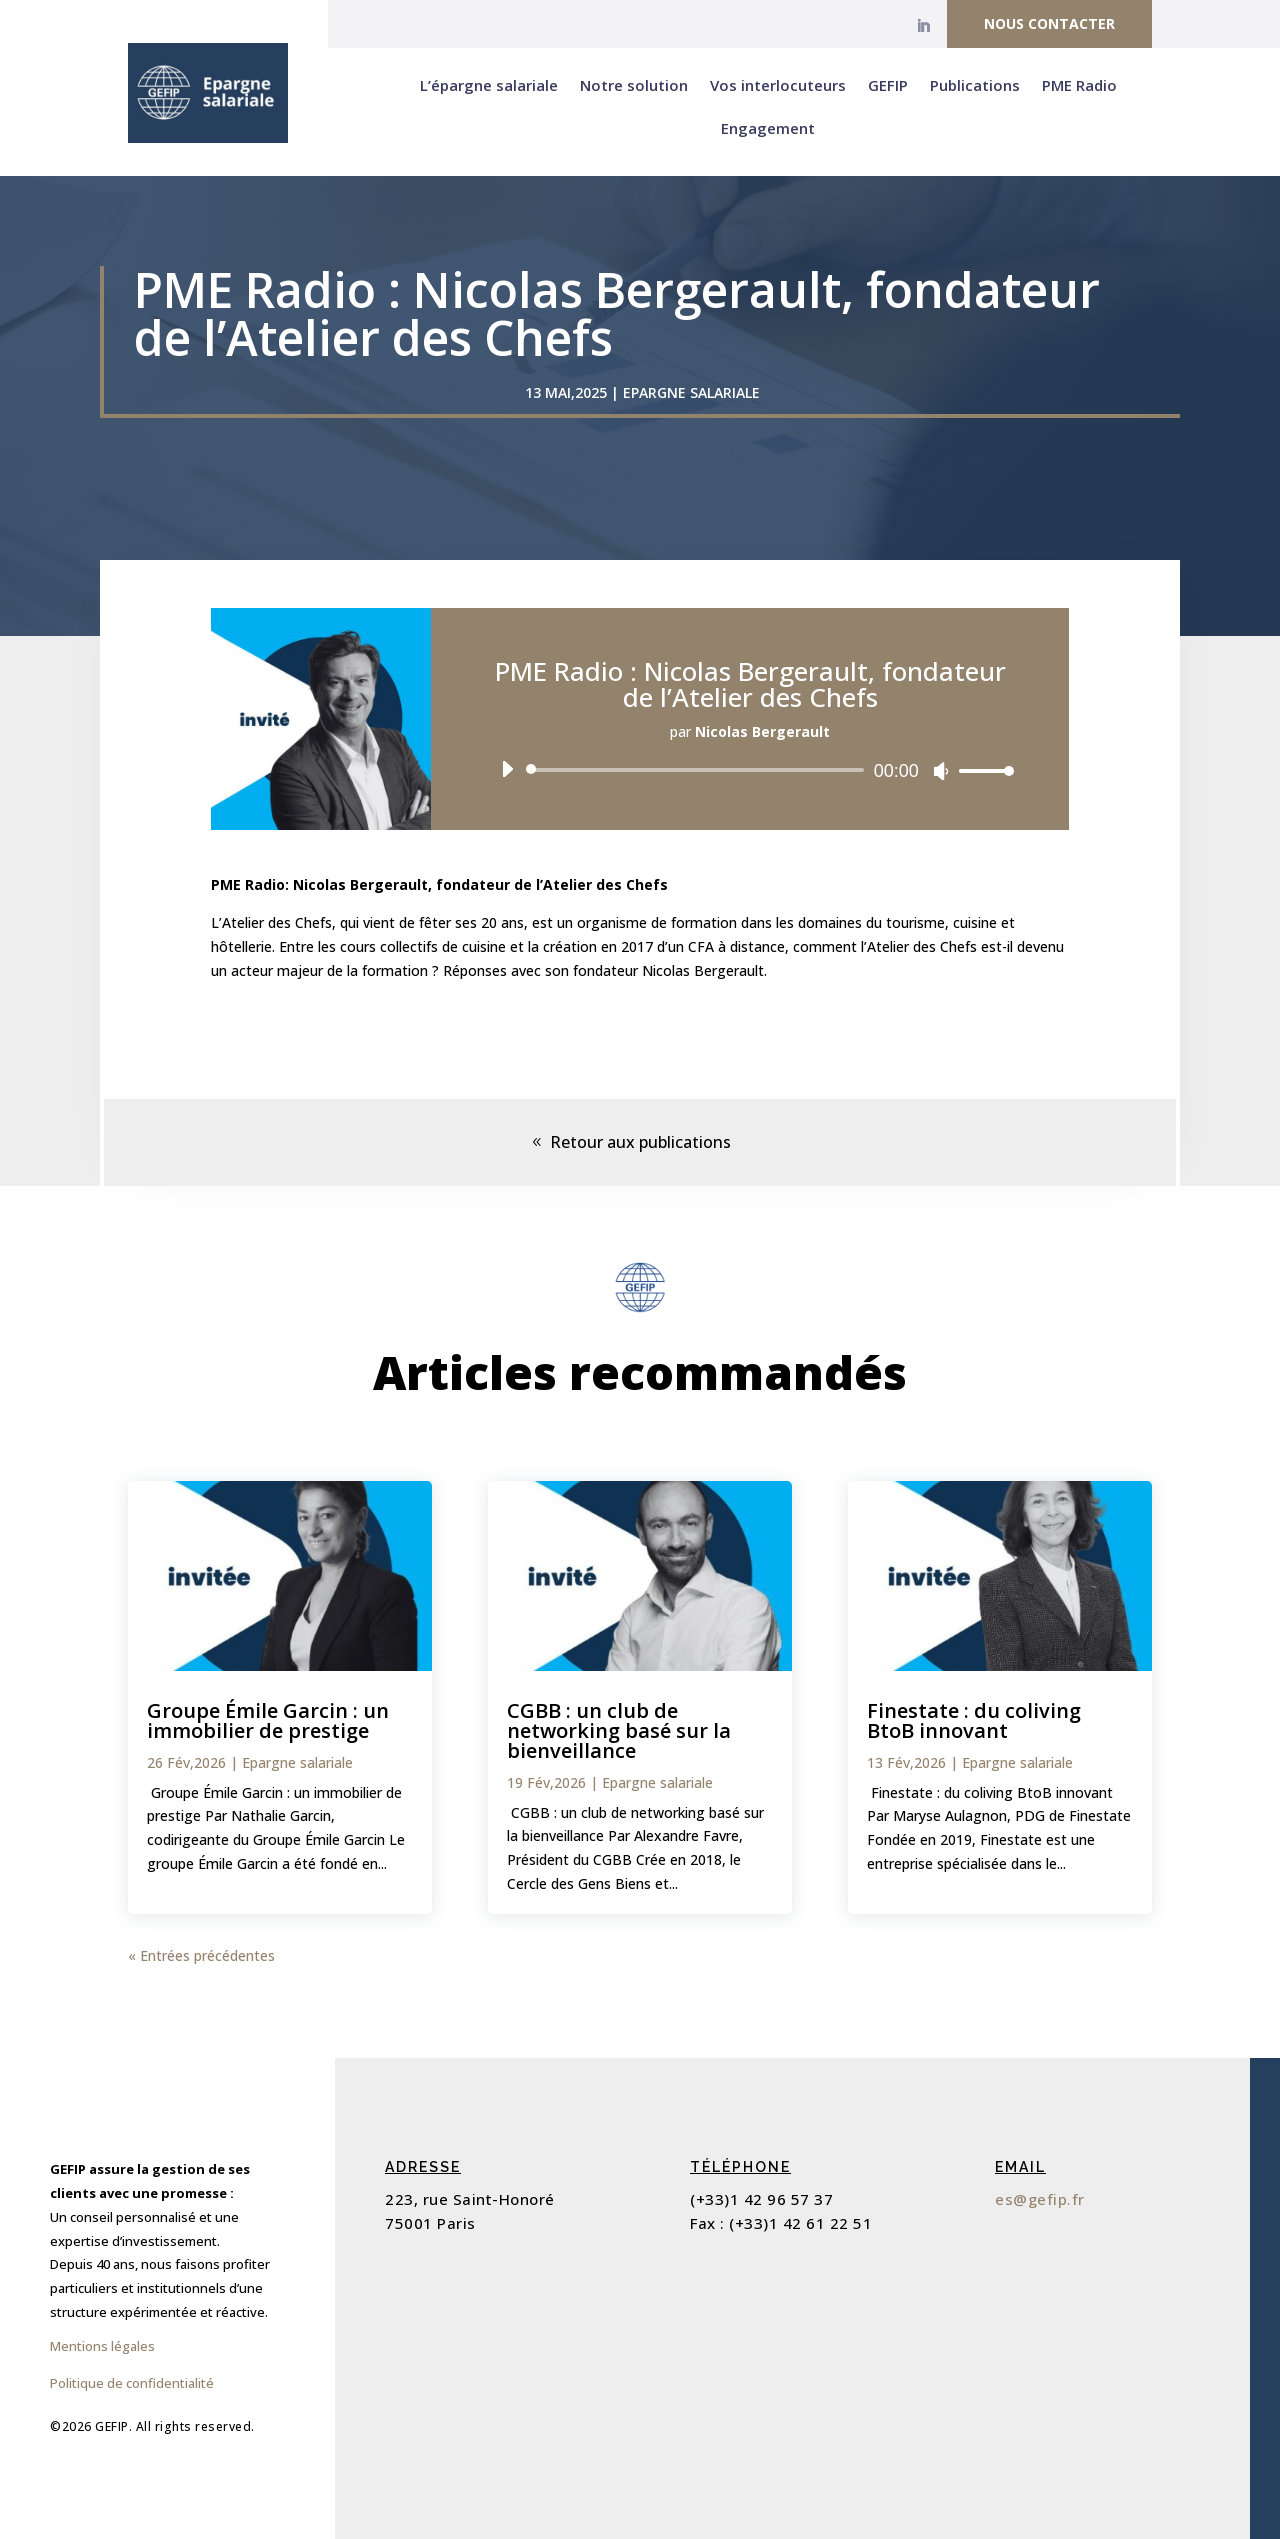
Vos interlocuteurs (778, 85)
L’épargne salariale (489, 85)
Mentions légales (102, 2346)
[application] (750, 770)
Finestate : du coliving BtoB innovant (974, 1720)
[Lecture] (507, 769)
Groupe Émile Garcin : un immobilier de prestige (268, 1720)
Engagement (768, 128)
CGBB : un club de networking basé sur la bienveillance (619, 1730)
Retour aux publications (640, 1142)
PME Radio (1079, 85)
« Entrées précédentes (201, 1955)
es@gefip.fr (1040, 2199)
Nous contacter (1049, 23)
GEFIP (888, 85)
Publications (975, 85)
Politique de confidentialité (132, 2383)
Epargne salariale (691, 392)
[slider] (698, 770)
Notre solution (634, 85)
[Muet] (941, 771)
